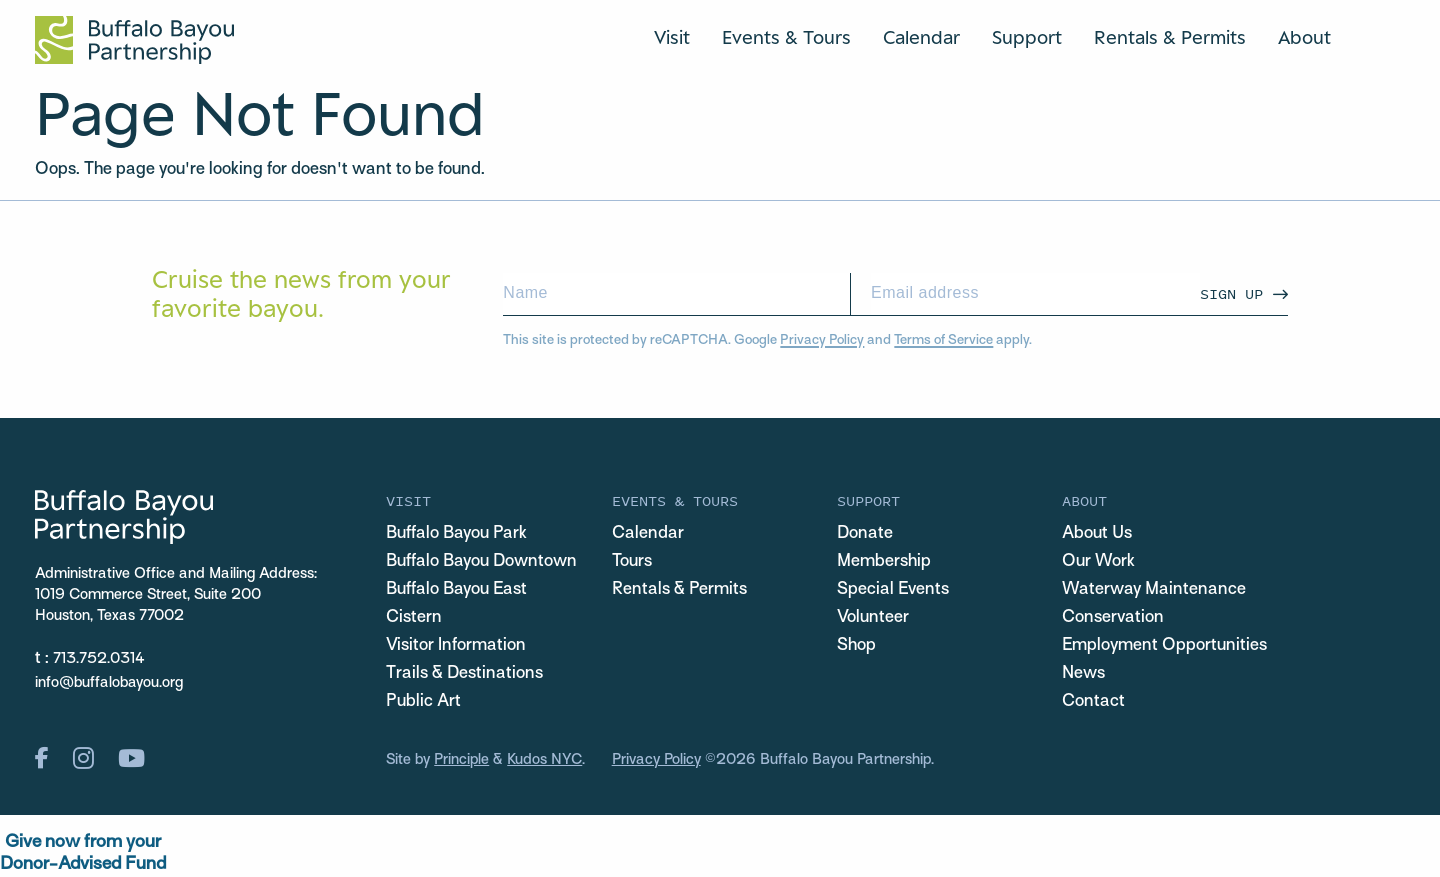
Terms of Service (943, 340)
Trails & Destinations (464, 674)
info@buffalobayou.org (109, 683)
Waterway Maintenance (1154, 590)
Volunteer (873, 618)
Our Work (1098, 562)
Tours (632, 562)
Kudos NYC (544, 760)
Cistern (414, 618)
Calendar (921, 37)
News (1083, 674)
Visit (672, 37)
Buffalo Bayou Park (456, 534)
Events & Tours (786, 37)
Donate (865, 534)
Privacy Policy (822, 340)
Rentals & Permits (1170, 37)
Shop (856, 646)
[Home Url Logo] (134, 40)
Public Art (423, 702)
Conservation (1113, 618)
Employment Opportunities (1164, 646)
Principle (461, 760)
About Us (1097, 534)
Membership (884, 562)
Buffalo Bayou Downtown (481, 562)
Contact (1093, 702)
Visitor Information (456, 646)
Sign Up (1231, 293)
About (1304, 37)
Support (1027, 37)
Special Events (893, 590)
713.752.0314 (99, 659)
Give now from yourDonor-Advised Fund (83, 853)
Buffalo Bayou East (456, 590)
